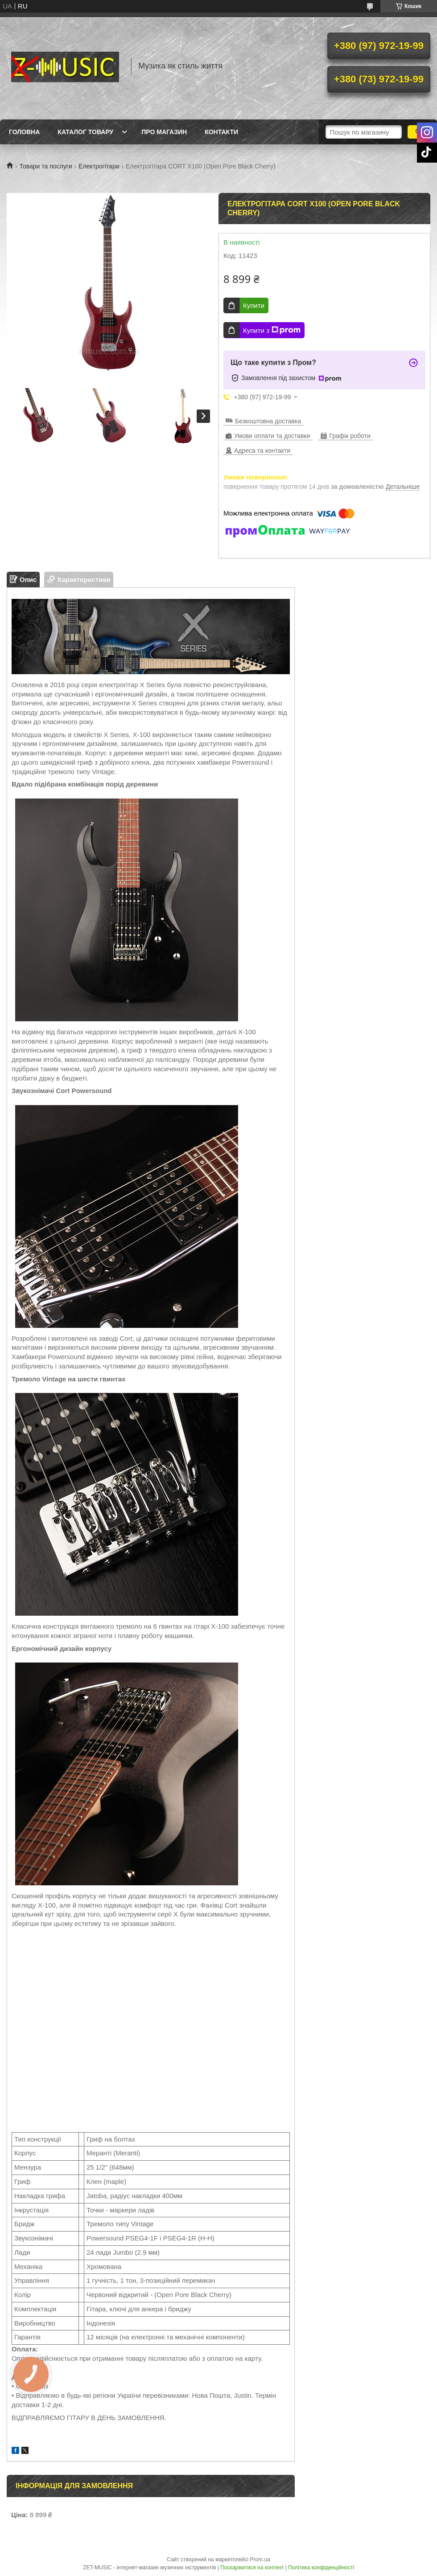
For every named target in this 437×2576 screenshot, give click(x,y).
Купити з (272, 330)
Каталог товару (85, 131)
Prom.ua (260, 2559)
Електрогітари (98, 166)
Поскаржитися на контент (252, 2567)
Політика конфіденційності (321, 2567)
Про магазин (164, 131)
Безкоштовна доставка (268, 421)
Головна (24, 131)
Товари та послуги (45, 166)
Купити (253, 305)
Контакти (221, 131)
